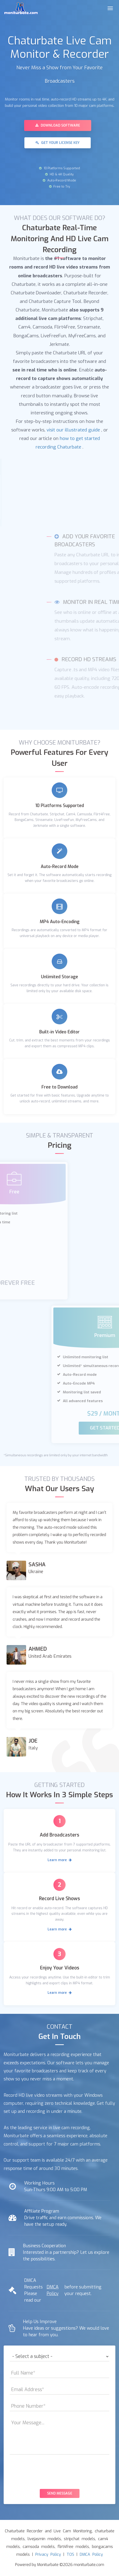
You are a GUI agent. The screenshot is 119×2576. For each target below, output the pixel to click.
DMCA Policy (53, 2290)
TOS (70, 2554)
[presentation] (59, 2470)
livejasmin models (44, 2538)
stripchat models (79, 2538)
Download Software (57, 125)
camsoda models (39, 2546)
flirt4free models (73, 2546)
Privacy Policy (48, 2554)
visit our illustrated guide (73, 430)
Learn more (60, 1860)
